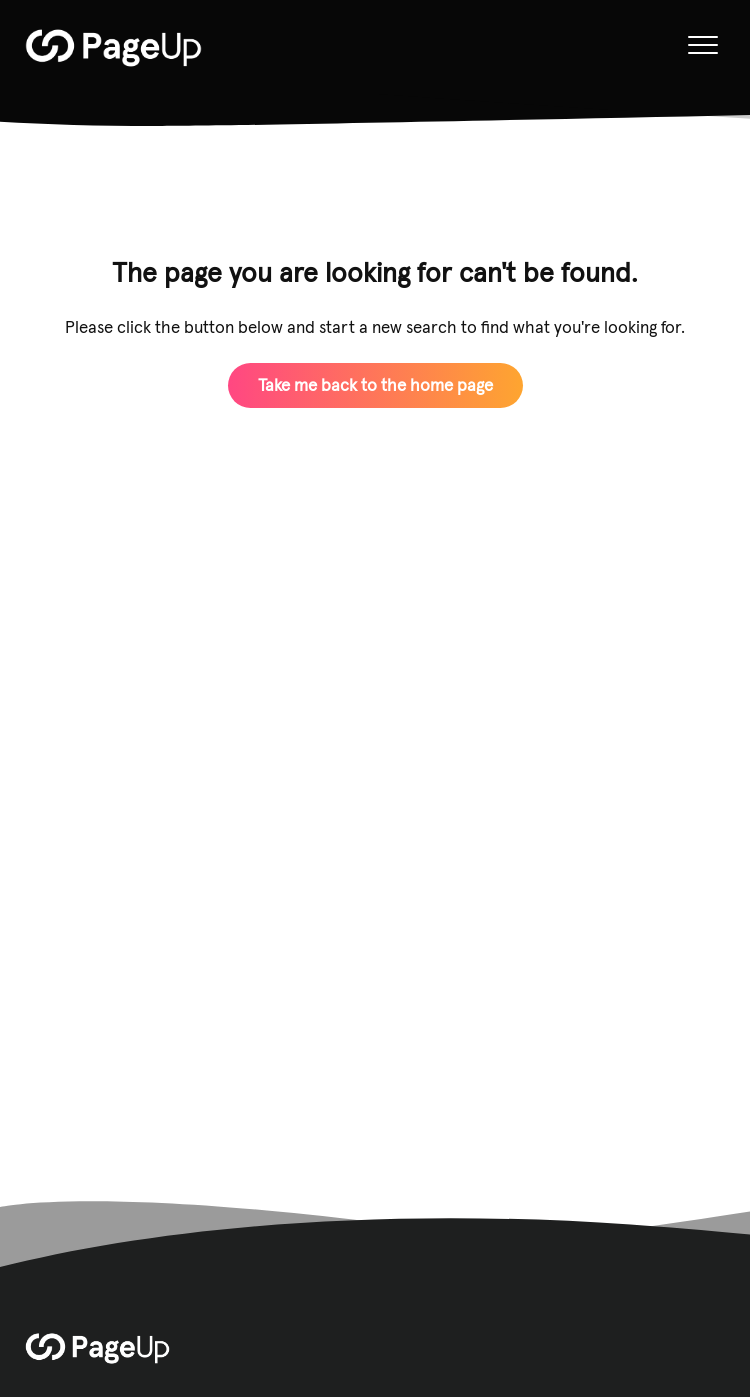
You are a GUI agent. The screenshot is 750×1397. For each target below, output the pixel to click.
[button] (702, 45)
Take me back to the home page (375, 385)
